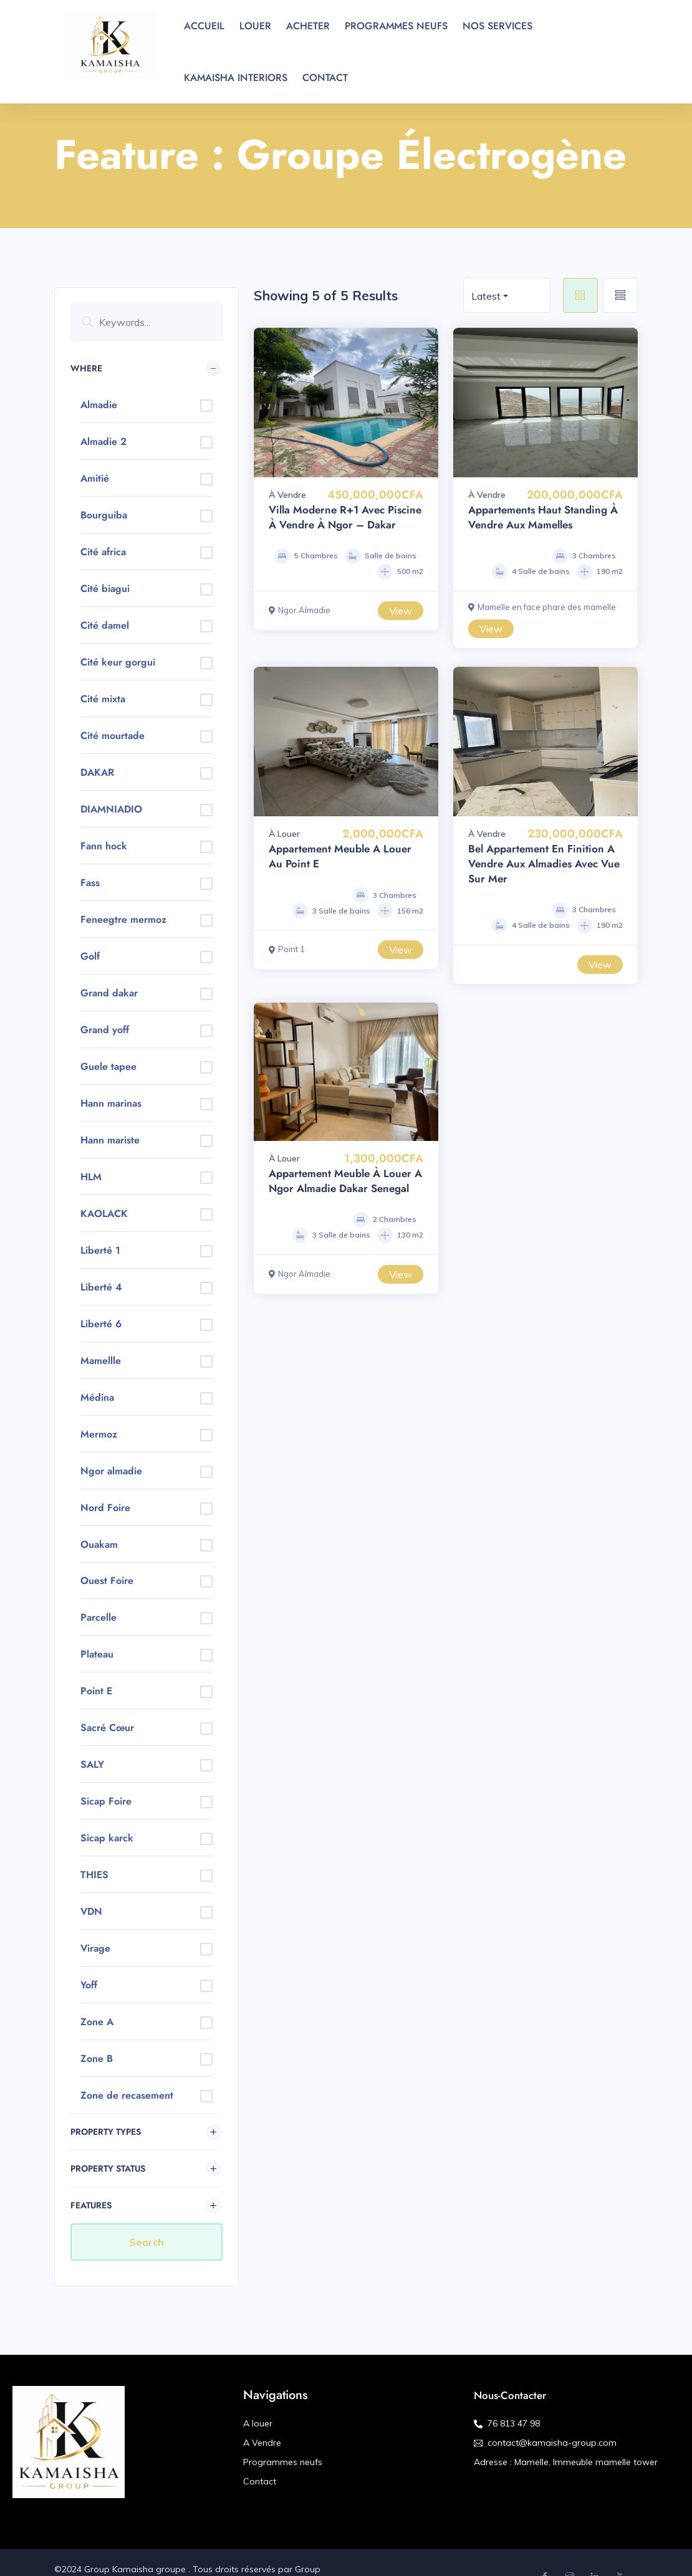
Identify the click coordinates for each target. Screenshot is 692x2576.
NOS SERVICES (497, 26)
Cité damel (104, 625)
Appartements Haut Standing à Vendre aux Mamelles (543, 517)
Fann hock (103, 846)
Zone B (96, 2058)
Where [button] (86, 368)
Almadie (98, 405)
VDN (91, 1911)
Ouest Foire (106, 1580)
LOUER (255, 26)
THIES (94, 1875)
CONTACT (325, 77)
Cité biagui (105, 588)
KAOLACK (104, 1213)
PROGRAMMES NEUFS (396, 26)
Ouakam (99, 1544)
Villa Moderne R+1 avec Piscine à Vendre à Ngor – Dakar (345, 517)
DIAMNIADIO (111, 809)
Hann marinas (111, 1103)
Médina (97, 1397)
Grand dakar (109, 993)
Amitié (94, 478)
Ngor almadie (111, 1471)
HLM (91, 1177)
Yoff (88, 1985)
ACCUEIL (204, 26)
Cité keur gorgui (117, 662)
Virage (95, 1948)
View (400, 610)
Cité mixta (102, 699)
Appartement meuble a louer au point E (340, 856)
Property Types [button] (105, 2131)
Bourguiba (103, 515)
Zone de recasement (126, 2095)
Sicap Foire (106, 1801)
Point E (96, 1691)
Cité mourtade (112, 735)
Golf (90, 956)
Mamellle (100, 1360)
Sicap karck (106, 1838)
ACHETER (308, 26)
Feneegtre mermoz (123, 919)
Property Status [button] (107, 2168)
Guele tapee (108, 1066)
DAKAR (97, 772)
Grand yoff (104, 1030)
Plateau (96, 1654)
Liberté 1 (100, 1250)
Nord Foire (105, 1507)
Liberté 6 (101, 1324)
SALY (92, 1764)
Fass (90, 882)
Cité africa (103, 552)
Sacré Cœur (107, 1727)
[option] (346, 402)
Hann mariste (110, 1140)
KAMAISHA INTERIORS (235, 77)
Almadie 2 (103, 441)
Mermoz (98, 1434)
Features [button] (91, 2205)
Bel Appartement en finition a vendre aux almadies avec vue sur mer (544, 863)
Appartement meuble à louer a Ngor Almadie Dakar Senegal (345, 1181)
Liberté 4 (101, 1287)
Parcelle (98, 1617)
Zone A (96, 2022)
